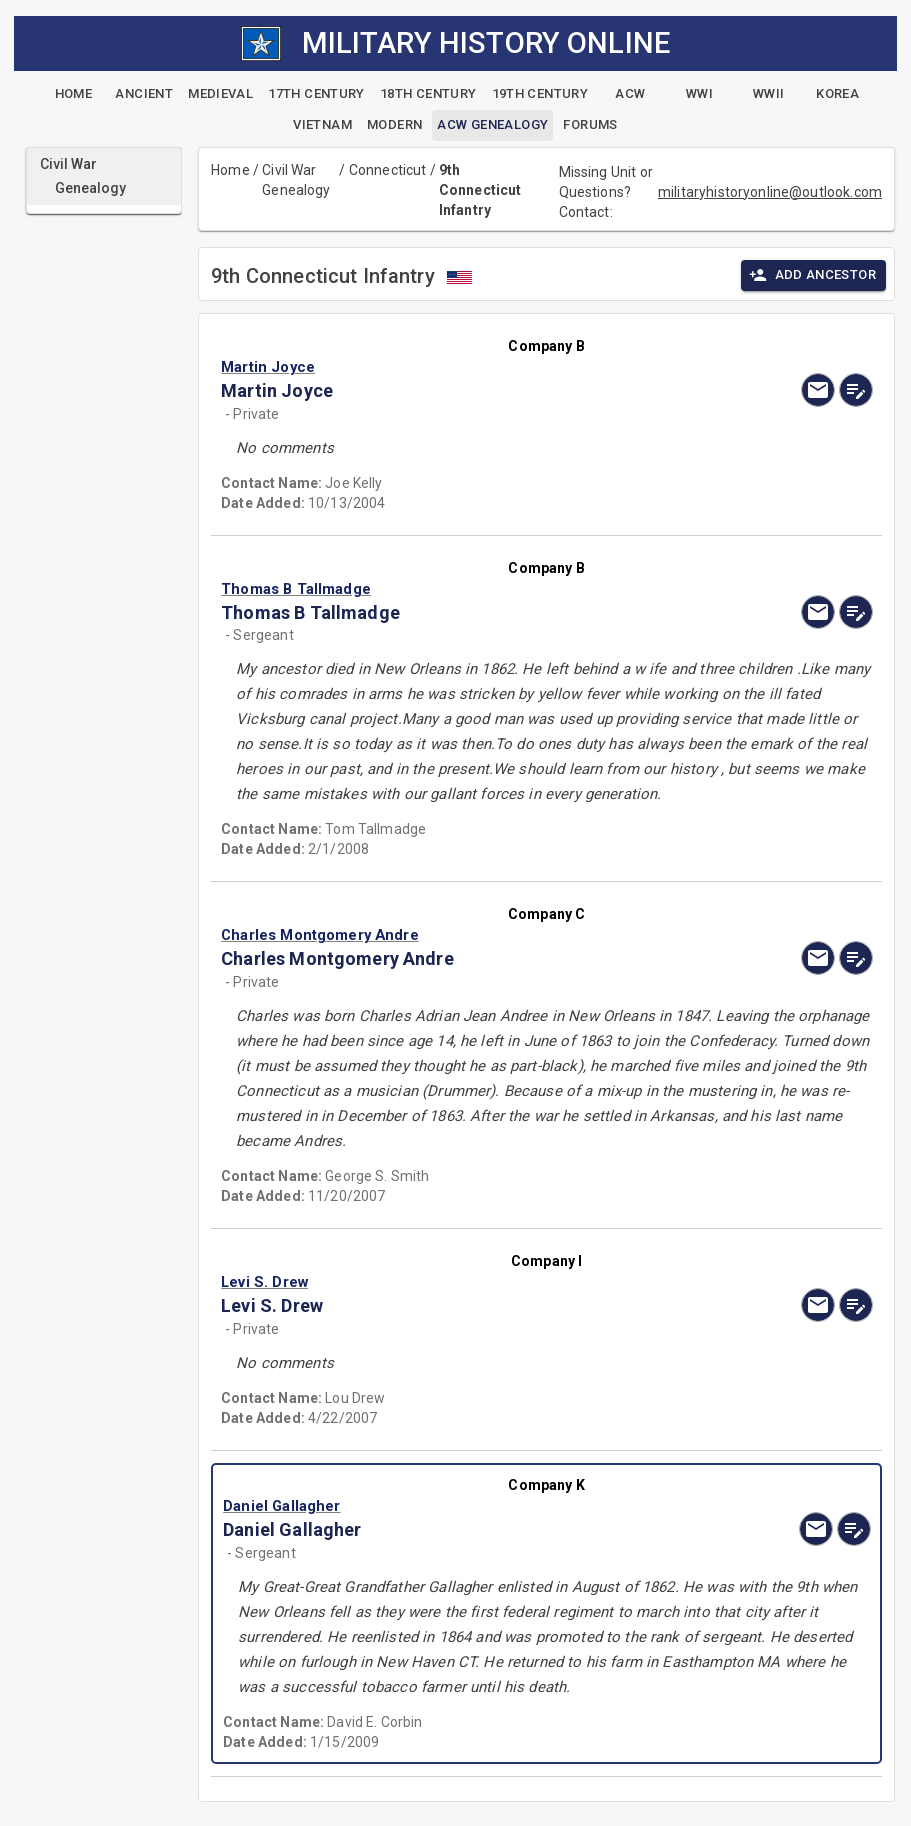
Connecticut (388, 170)
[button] (449, 367)
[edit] (856, 390)
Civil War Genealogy (296, 180)
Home (230, 170)
